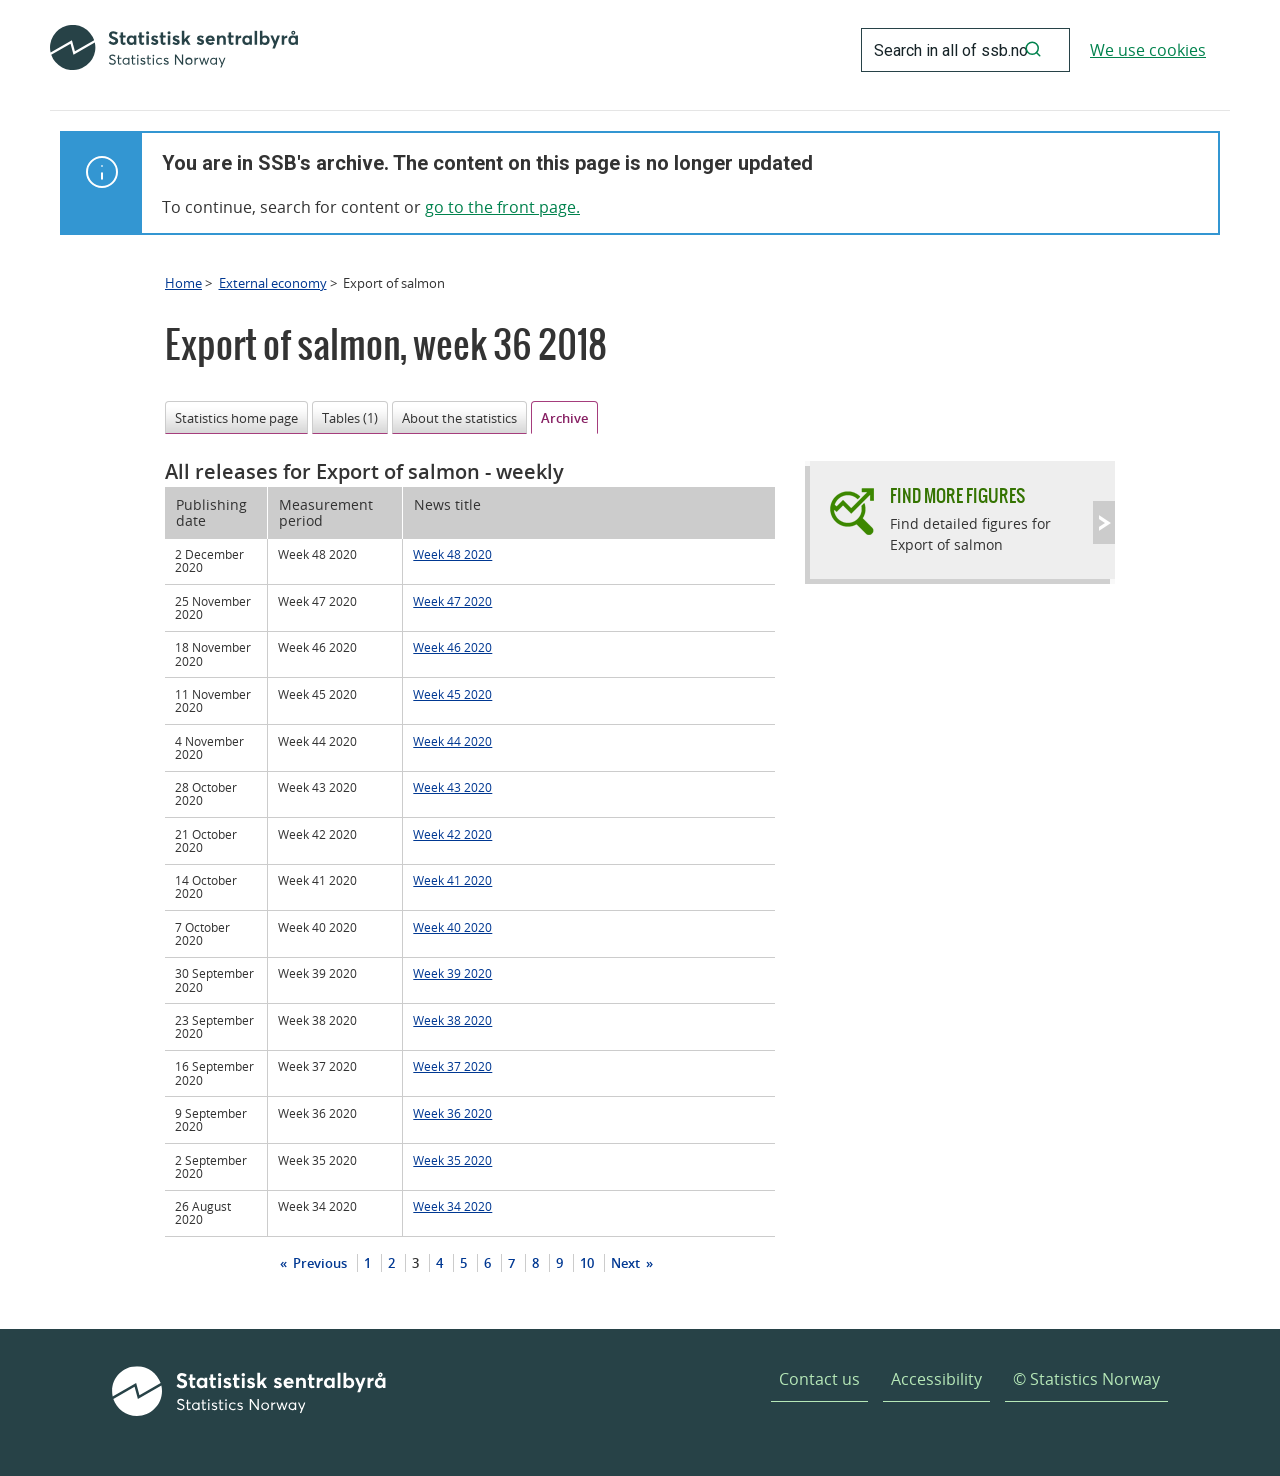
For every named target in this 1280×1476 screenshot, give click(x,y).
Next (627, 1263)
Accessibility (936, 1379)
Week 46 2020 (452, 647)
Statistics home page (236, 418)
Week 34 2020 (452, 1206)
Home (183, 283)
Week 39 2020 (452, 973)
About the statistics (459, 418)
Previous (318, 1263)
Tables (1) (350, 418)
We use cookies (1148, 50)
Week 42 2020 (452, 834)
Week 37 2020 (452, 1066)
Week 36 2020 (452, 1113)
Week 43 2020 (452, 787)
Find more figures (957, 495)
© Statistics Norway (1086, 1379)
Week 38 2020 (452, 1020)
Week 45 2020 (452, 694)
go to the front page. (502, 207)
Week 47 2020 (452, 601)
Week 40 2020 (452, 927)
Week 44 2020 (452, 741)
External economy (273, 283)
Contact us (819, 1379)
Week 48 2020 (452, 554)
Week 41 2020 (452, 880)
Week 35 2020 (452, 1160)
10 (587, 1263)
